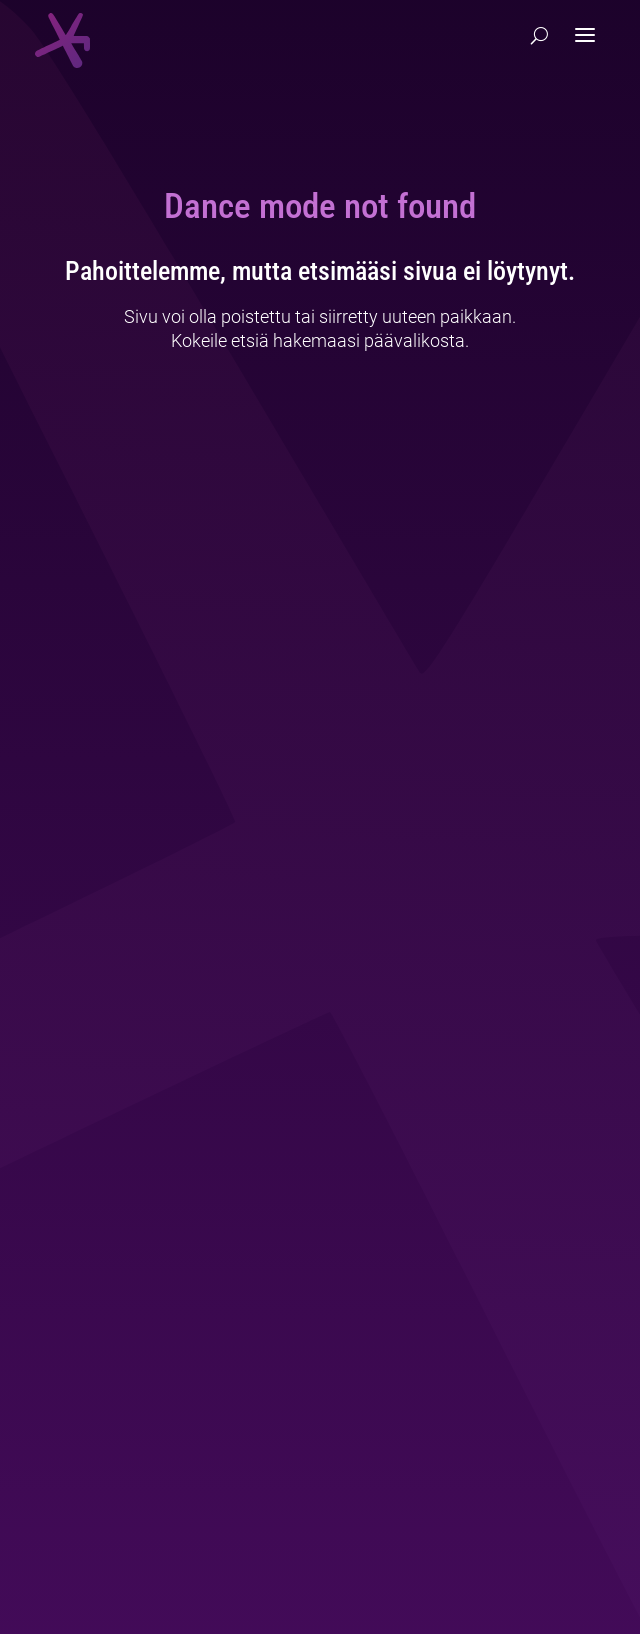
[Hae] (539, 36)
